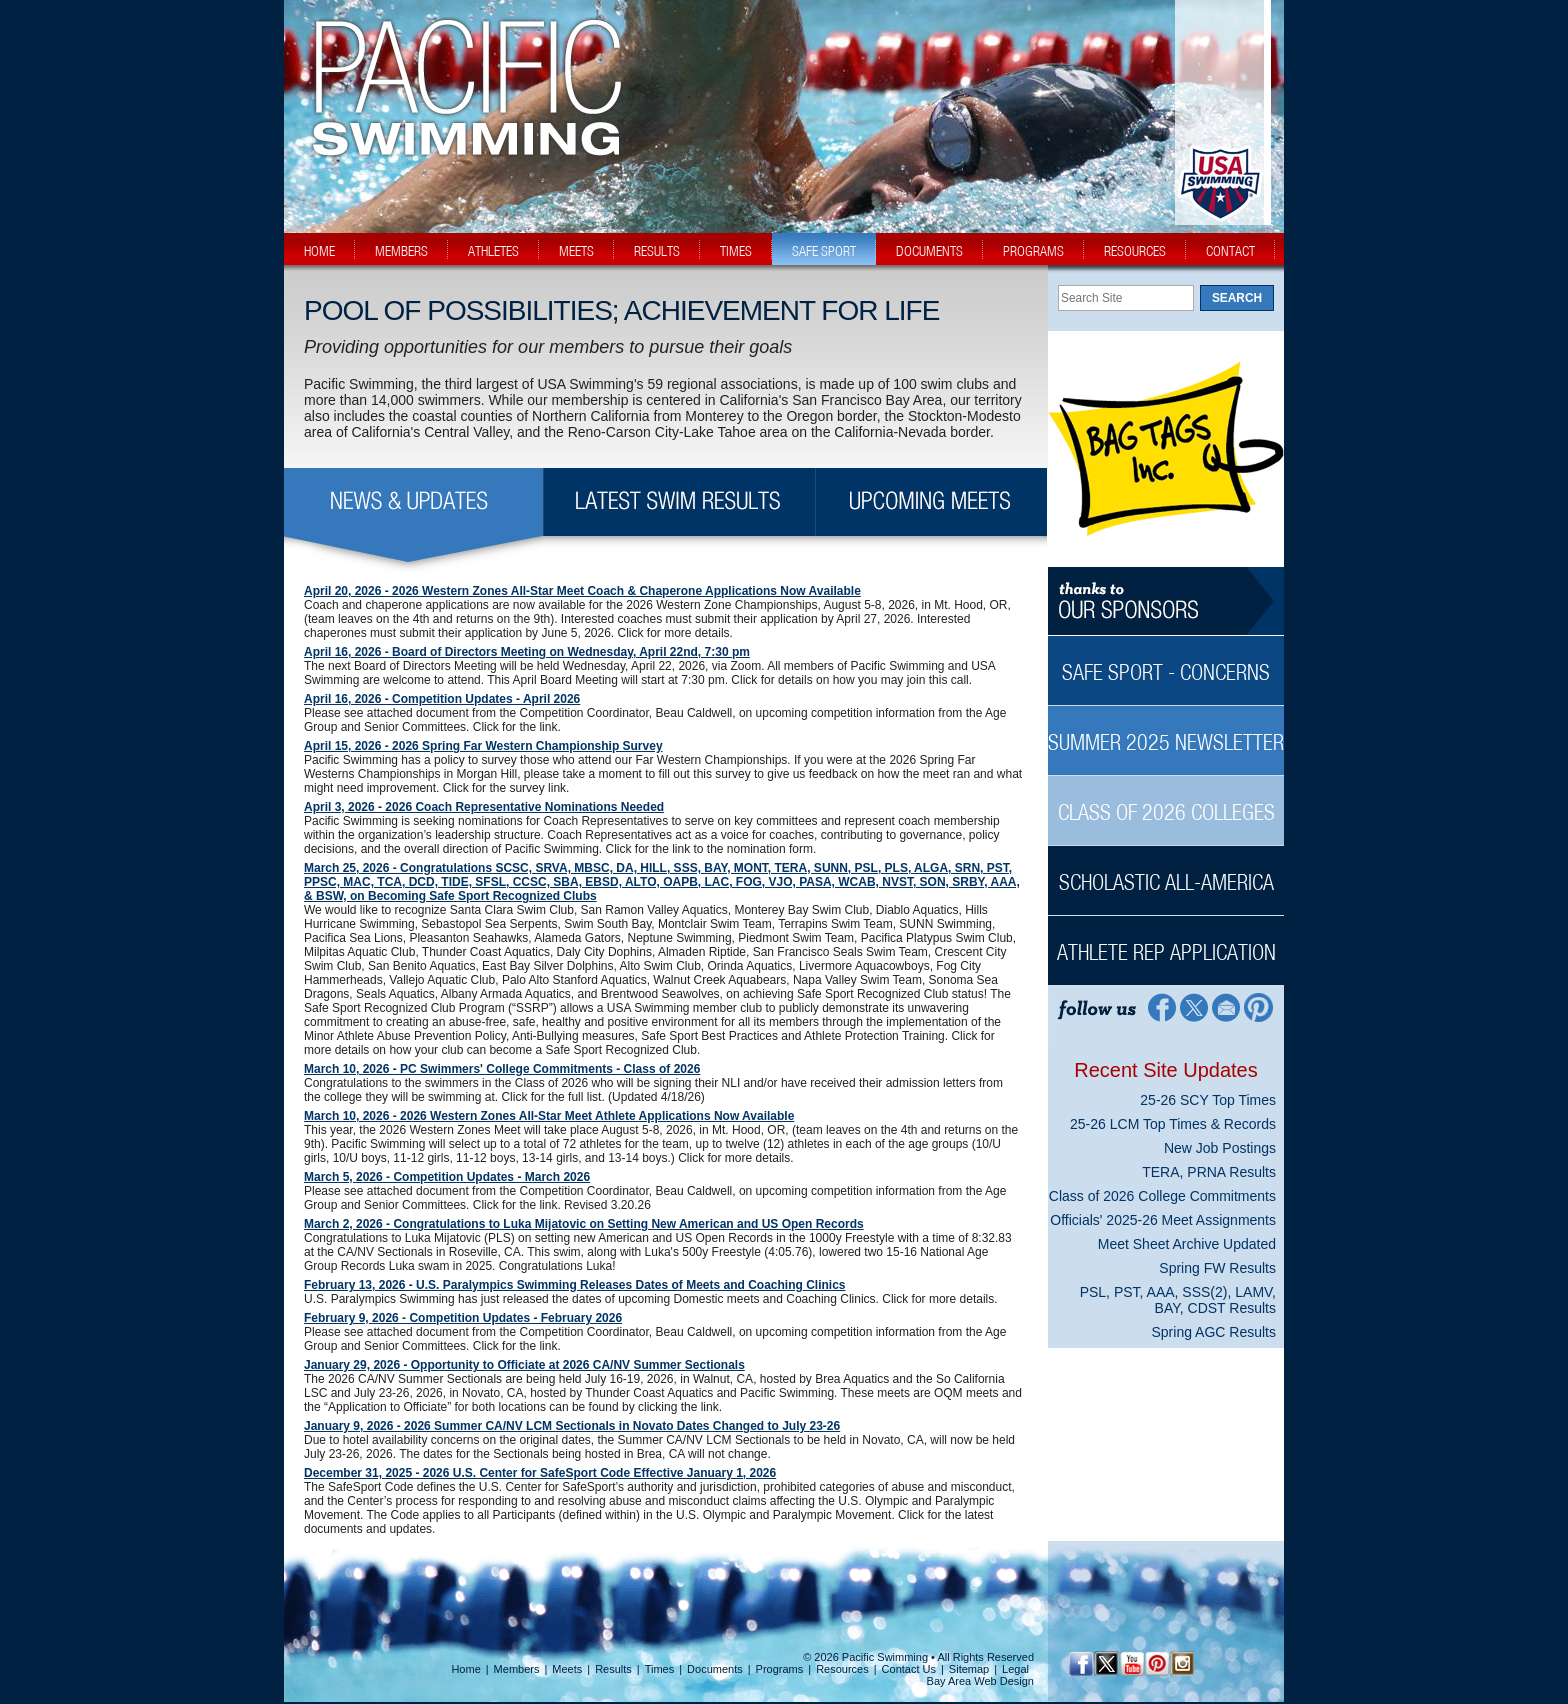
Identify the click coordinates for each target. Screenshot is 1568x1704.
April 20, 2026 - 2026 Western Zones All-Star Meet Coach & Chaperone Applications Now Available (582, 591)
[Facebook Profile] (1160, 1006)
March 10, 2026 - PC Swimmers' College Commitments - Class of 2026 (502, 1069)
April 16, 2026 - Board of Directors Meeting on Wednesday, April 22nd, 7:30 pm (527, 652)
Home (465, 1669)
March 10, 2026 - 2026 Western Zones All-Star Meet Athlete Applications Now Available (549, 1116)
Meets (567, 1669)
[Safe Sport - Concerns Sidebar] (1166, 661)
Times (660, 1669)
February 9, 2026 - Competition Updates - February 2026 (463, 1318)
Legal (1015, 1669)
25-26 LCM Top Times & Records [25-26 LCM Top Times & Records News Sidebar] (1173, 1124)
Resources (842, 1669)
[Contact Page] (1226, 1006)
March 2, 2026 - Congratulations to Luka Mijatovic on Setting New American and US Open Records (584, 1224)
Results (613, 1669)
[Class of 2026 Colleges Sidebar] (1166, 801)
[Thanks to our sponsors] (1166, 601)
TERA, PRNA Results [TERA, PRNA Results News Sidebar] (1209, 1172)
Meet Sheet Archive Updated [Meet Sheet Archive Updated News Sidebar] (1187, 1244)
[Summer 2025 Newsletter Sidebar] (1166, 731)
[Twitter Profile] (1193, 1006)
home (319, 251)
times (736, 251)
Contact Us (909, 1669)
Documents (715, 1669)
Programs (780, 1669)
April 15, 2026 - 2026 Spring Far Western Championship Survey (483, 746)
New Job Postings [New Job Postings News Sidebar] (1220, 1148)
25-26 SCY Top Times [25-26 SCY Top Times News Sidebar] (1208, 1100)
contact (1230, 251)
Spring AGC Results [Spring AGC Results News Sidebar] (1214, 1332)
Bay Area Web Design (980, 1681)
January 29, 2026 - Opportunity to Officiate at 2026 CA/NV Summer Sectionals (524, 1365)
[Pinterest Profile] (1259, 1006)
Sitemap (969, 1669)
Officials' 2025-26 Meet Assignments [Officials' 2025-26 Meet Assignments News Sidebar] (1163, 1220)
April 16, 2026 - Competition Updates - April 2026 (442, 699)
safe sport (824, 251)
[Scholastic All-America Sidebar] (1166, 871)
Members (517, 1669)
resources (1135, 251)
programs (1033, 251)
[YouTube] (1131, 1663)
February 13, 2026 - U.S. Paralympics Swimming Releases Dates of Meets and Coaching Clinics (575, 1285)
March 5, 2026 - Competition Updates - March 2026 (447, 1177)
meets (576, 251)
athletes (493, 251)
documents (929, 251)
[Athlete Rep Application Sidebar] (1166, 941)
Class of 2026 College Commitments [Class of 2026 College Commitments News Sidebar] (1162, 1196)
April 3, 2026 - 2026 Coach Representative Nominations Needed (484, 807)
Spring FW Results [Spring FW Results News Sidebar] (1217, 1268)
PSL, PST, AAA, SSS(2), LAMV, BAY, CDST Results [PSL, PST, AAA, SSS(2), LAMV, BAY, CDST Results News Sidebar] (1178, 1300)
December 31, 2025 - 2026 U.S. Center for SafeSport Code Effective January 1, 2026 (540, 1473)
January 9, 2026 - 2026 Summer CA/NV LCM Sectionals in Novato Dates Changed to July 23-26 (572, 1426)
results (657, 251)
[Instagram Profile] (1181, 1663)
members (401, 251)
